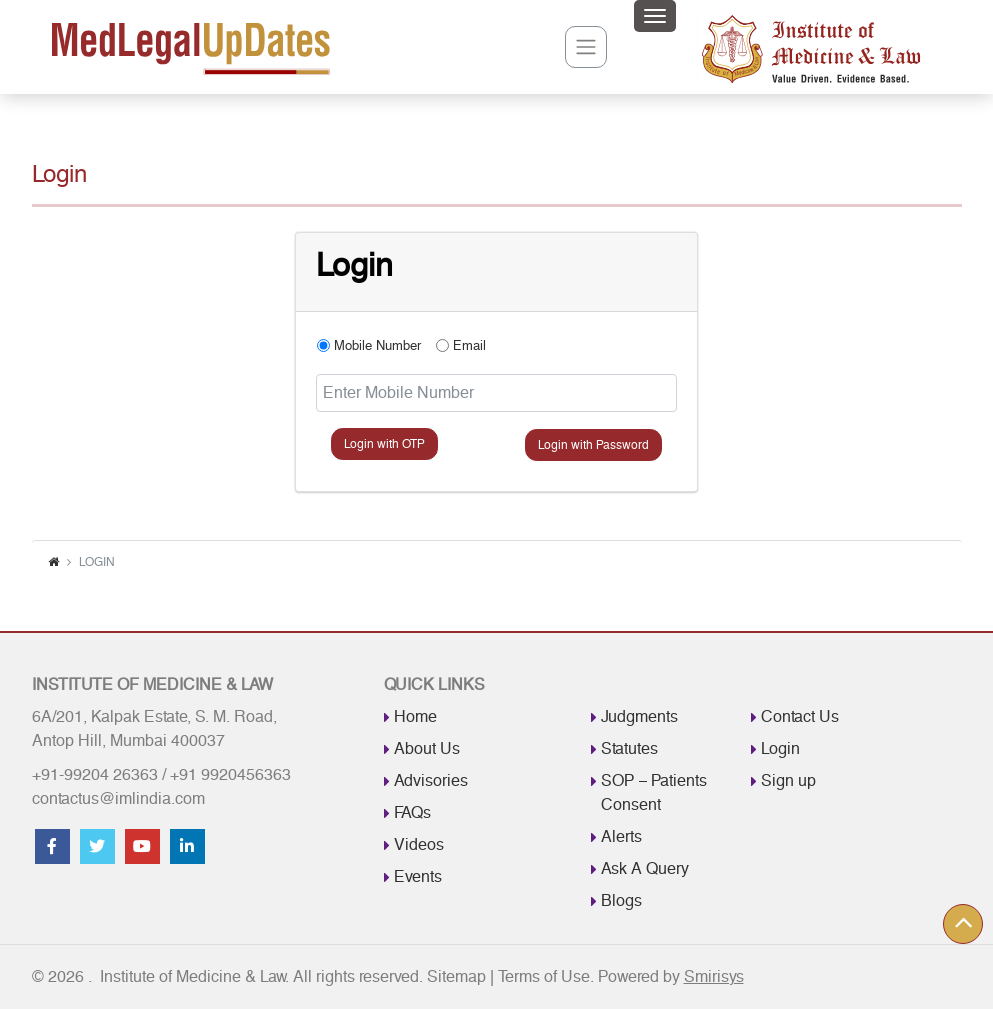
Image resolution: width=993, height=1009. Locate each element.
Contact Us (800, 716)
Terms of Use (543, 979)
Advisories (431, 780)
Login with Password (593, 444)
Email (469, 346)
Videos (419, 844)
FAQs (412, 812)
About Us (427, 748)
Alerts (621, 836)
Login (780, 748)
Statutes (629, 748)
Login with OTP (384, 443)
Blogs (621, 900)
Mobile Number (377, 346)
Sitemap (456, 979)
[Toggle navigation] (655, 16)
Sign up (788, 780)
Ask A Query (645, 868)
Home (415, 716)
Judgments (639, 716)
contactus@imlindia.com (118, 798)
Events (418, 876)
